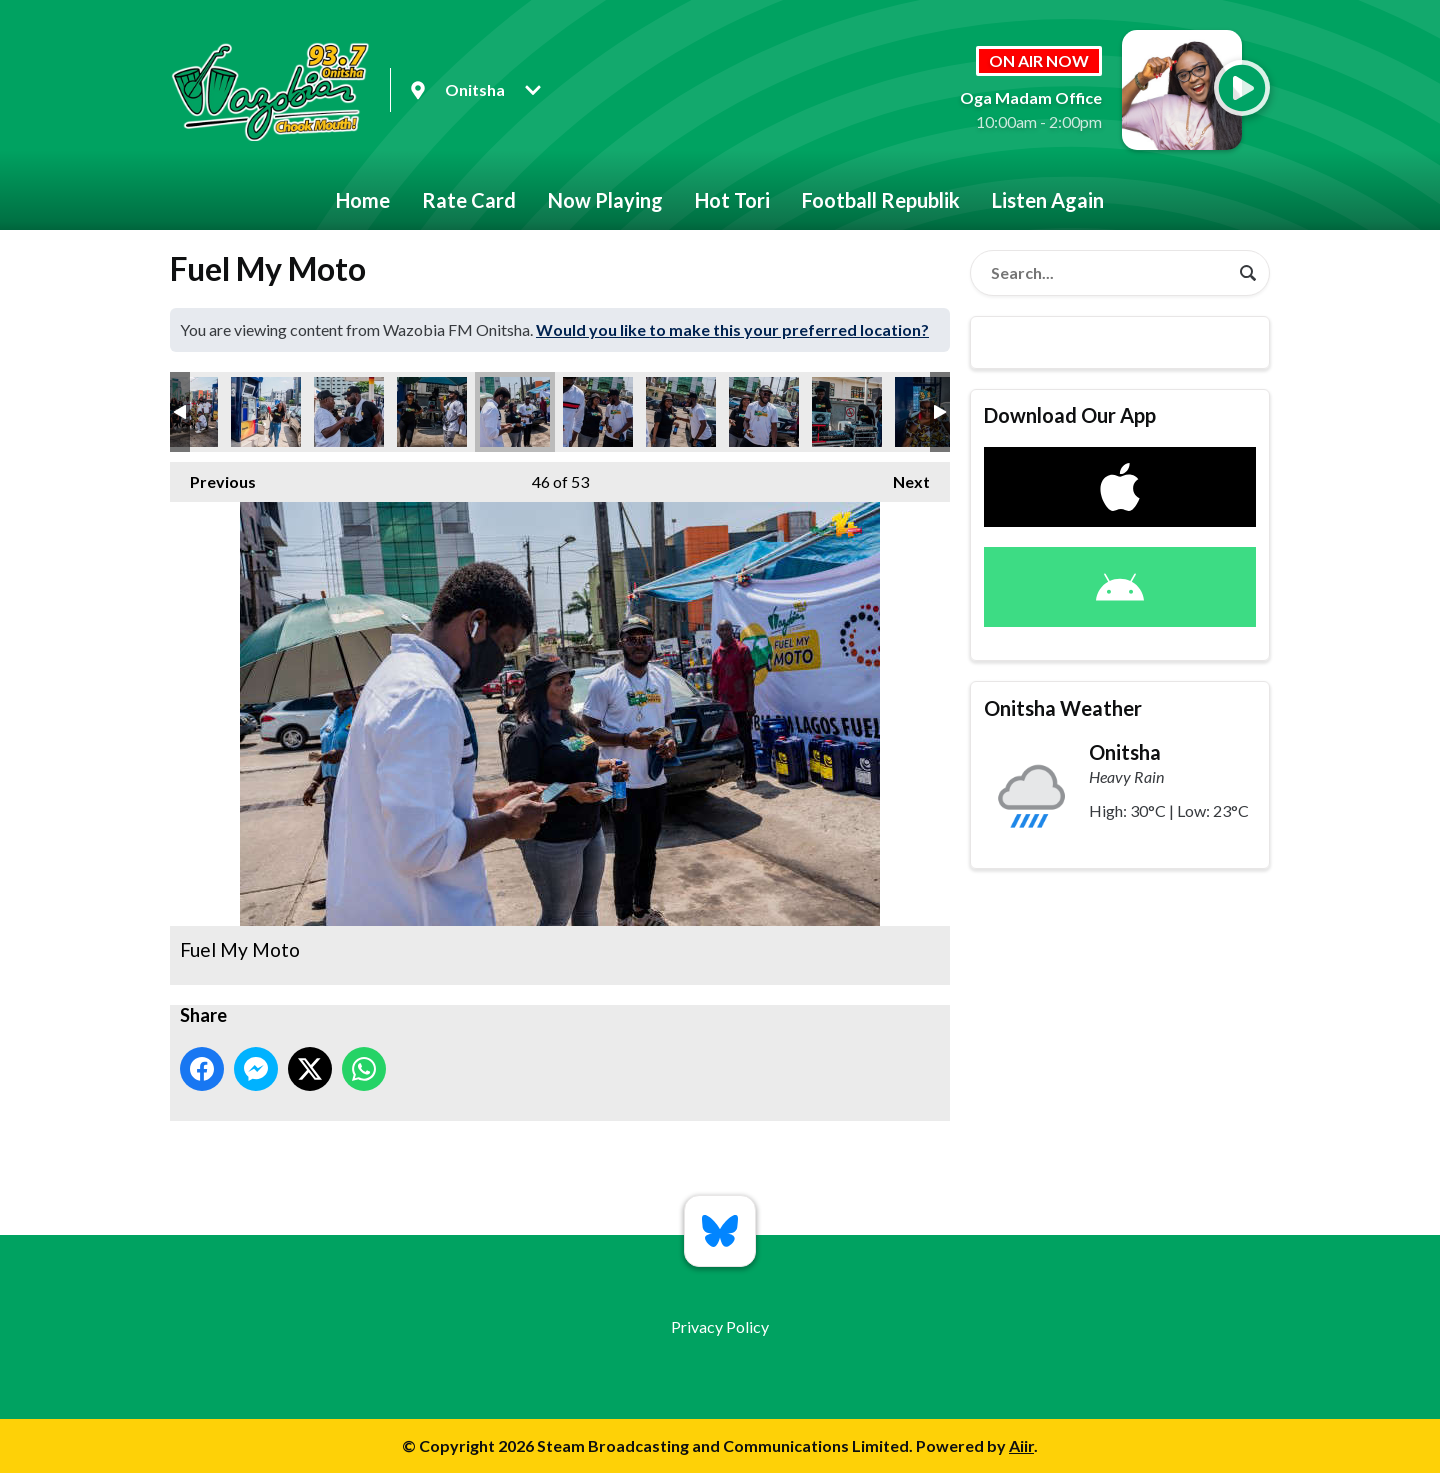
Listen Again (1048, 200)
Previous (213, 476)
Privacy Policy (720, 1326)
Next (901, 476)
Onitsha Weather (1063, 708)
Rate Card (469, 200)
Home (363, 200)
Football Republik (881, 200)
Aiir (1021, 1445)
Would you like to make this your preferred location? (732, 329)
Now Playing (605, 200)
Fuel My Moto (266, 412)
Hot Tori (732, 200)
